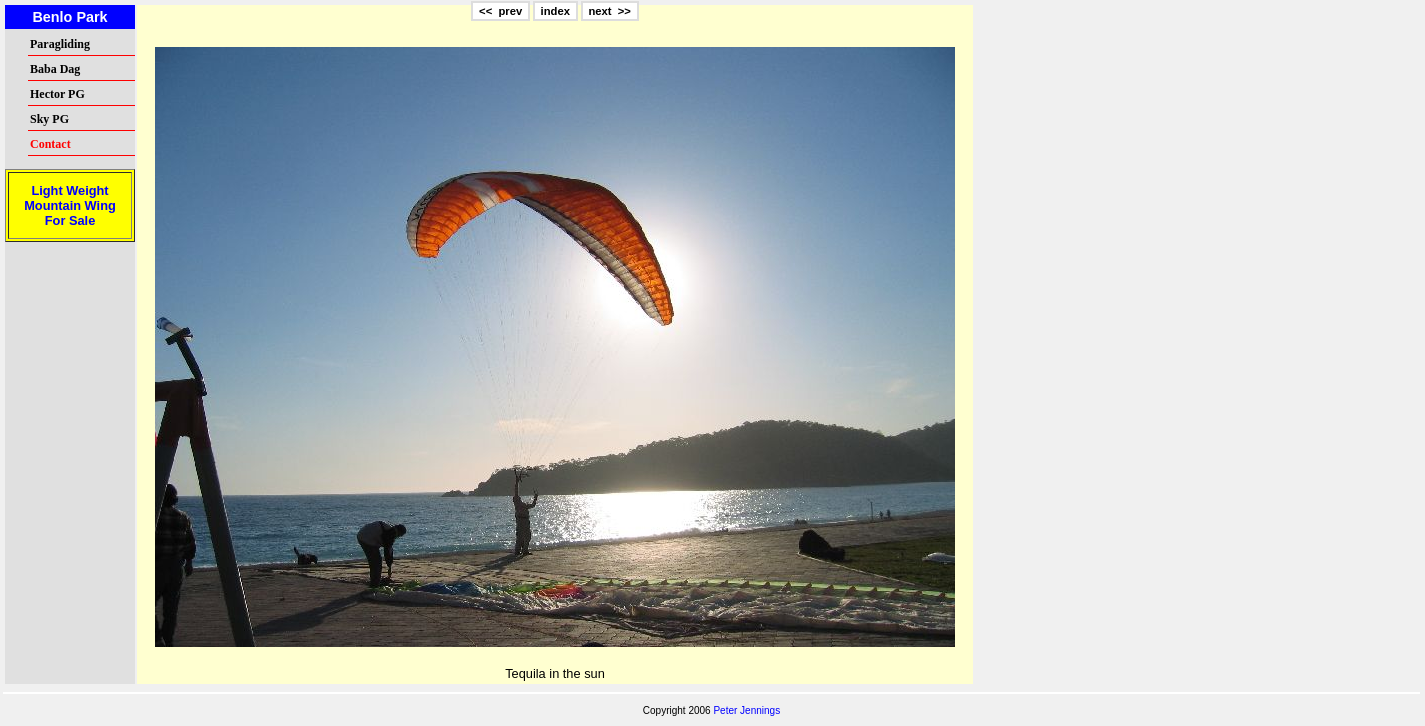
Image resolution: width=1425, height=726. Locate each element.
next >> (609, 11)
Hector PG (57, 94)
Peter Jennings (746, 710)
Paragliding (60, 44)
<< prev (500, 11)
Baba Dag (55, 69)
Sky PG (49, 119)
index (555, 11)
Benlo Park (69, 17)
